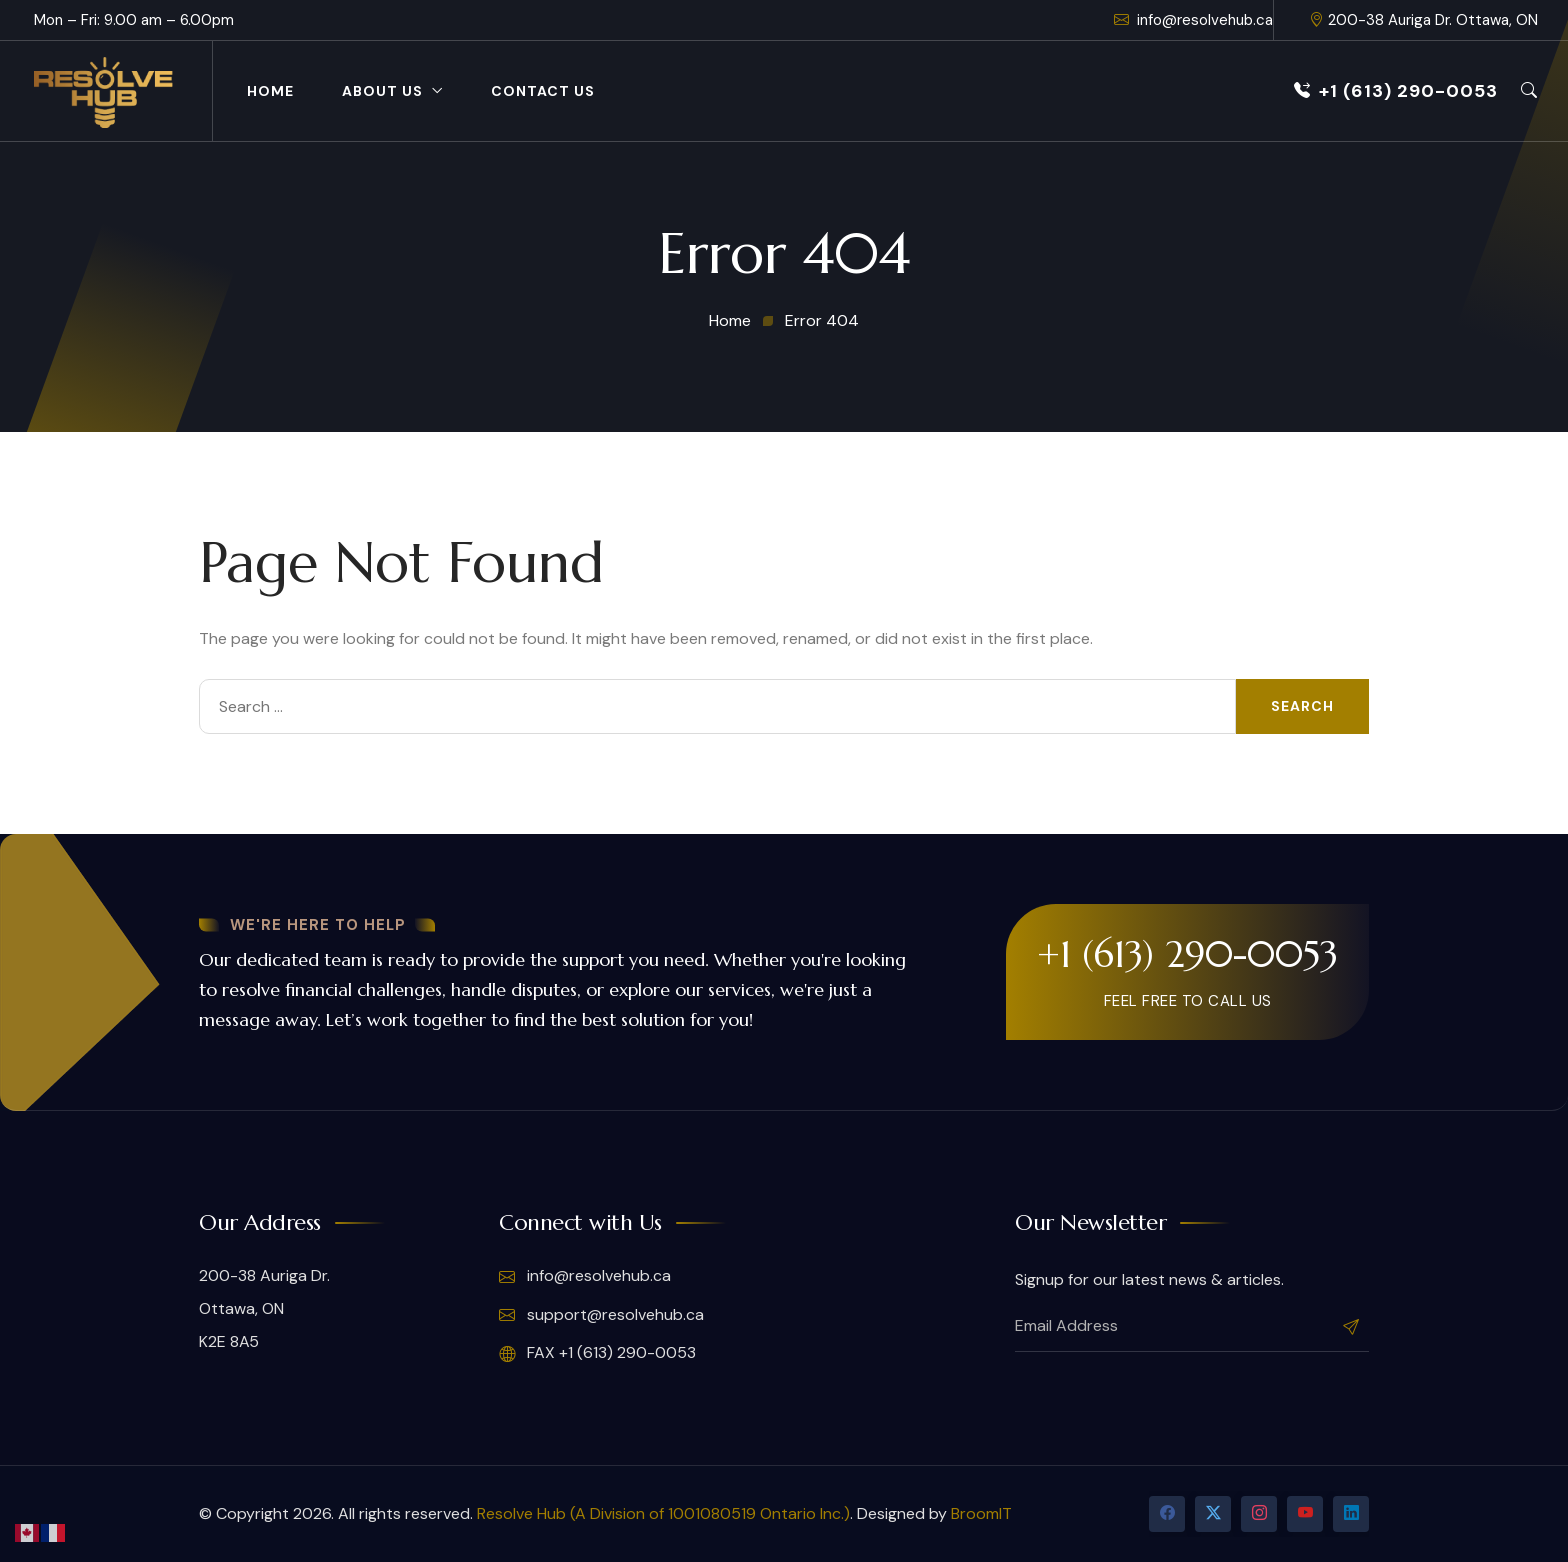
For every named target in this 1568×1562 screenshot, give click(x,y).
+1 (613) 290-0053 (1396, 91)
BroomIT (981, 1513)
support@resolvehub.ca (601, 1315)
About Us (382, 91)
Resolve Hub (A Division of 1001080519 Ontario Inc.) (663, 1513)
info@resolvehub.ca (1193, 20)
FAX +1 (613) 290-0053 (597, 1353)
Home (270, 91)
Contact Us (543, 91)
